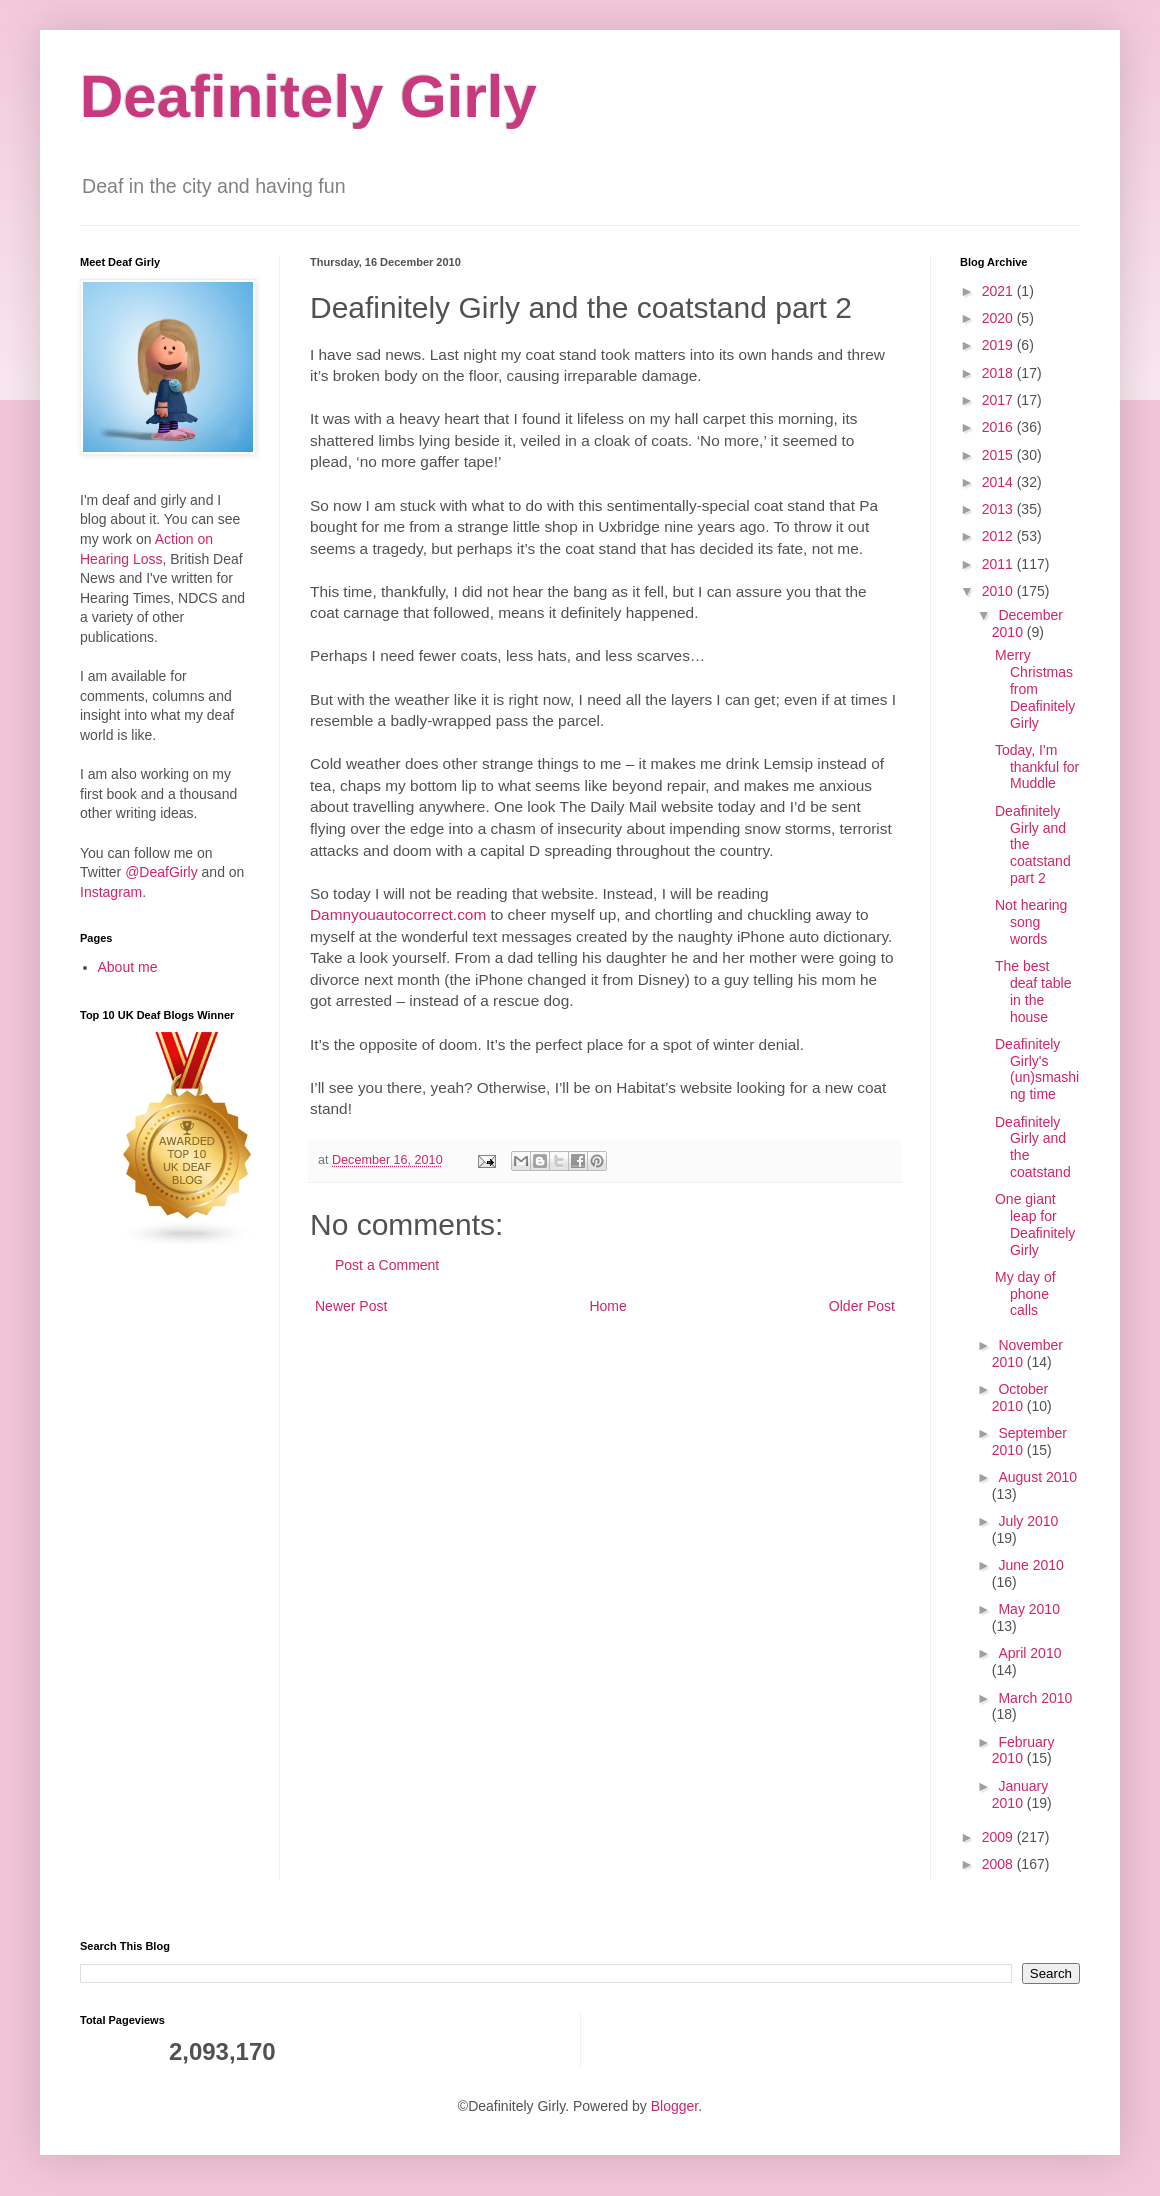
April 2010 (1029, 1653)
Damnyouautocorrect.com (398, 914)
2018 (999, 373)
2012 (999, 536)
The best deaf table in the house (1033, 991)
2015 (999, 455)
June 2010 (1030, 1565)
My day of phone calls (1025, 1294)
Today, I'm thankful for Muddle (1037, 767)
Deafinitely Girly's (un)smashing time (1037, 1069)
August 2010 (1037, 1477)
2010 (999, 591)
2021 (999, 291)
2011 (999, 564)
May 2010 (1028, 1609)
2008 (999, 1864)
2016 (999, 427)
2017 (999, 400)
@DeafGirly (161, 872)
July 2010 (1028, 1521)
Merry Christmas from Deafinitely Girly (1035, 688)
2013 (999, 509)
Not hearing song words (1031, 922)
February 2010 (1023, 1750)
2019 (999, 345)
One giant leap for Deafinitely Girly (1035, 1224)
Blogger (674, 2106)
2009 (999, 1837)
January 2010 (1020, 1794)
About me (128, 967)
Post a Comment (387, 1265)
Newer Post (351, 1306)
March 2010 (1035, 1698)
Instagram (111, 892)
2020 (999, 318)
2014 (999, 482)
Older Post (862, 1306)
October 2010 (1020, 1397)
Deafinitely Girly (308, 96)
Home (607, 1306)
